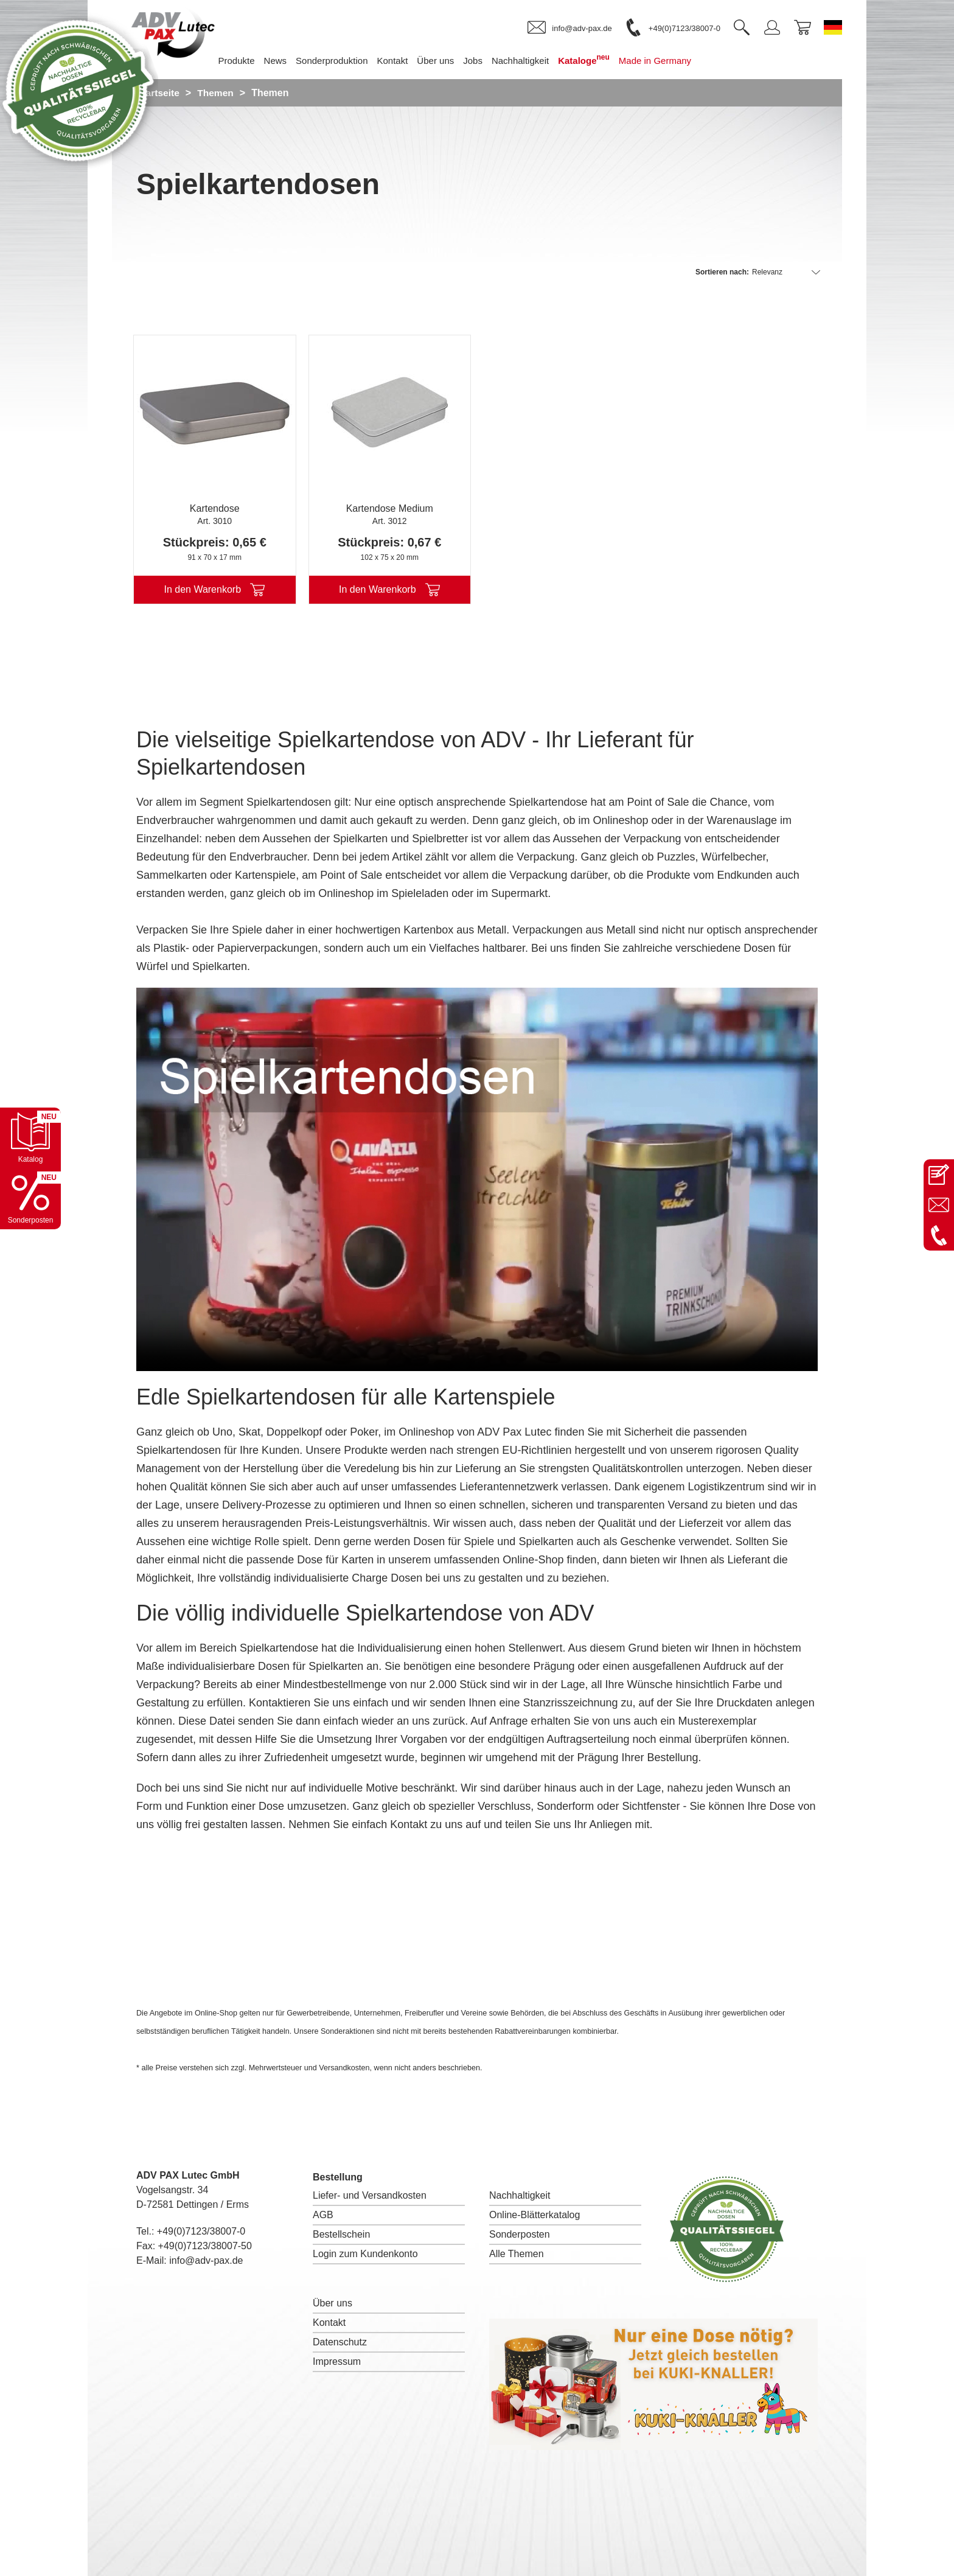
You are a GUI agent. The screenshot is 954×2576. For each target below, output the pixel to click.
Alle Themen (516, 2254)
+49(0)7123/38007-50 (205, 2246)
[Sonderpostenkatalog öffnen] (30, 1198)
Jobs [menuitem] (491, 60)
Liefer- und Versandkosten (370, 2195)
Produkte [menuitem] (254, 60)
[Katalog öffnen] (30, 1138)
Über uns (332, 2303)
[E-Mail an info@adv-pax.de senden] (939, 1205)
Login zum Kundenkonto (365, 2254)
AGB (323, 2215)
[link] (569, 28)
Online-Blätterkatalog (534, 2215)
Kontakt (329, 2322)
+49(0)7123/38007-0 (201, 2231)
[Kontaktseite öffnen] (939, 1174)
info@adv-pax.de (206, 2260)
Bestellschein (341, 2234)
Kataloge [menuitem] (602, 59)
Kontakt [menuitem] (410, 60)
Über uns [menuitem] (453, 60)
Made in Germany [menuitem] (673, 60)
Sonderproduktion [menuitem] (350, 60)
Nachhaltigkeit (520, 2195)
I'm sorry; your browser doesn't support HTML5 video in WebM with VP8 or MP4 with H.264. (477, 1179)
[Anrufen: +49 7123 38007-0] (939, 1235)
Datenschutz (340, 2342)
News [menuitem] (293, 60)
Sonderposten (519, 2234)
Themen (216, 93)
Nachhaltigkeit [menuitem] (538, 60)
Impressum (337, 2361)
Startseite (158, 93)
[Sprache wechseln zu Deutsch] (833, 27)
